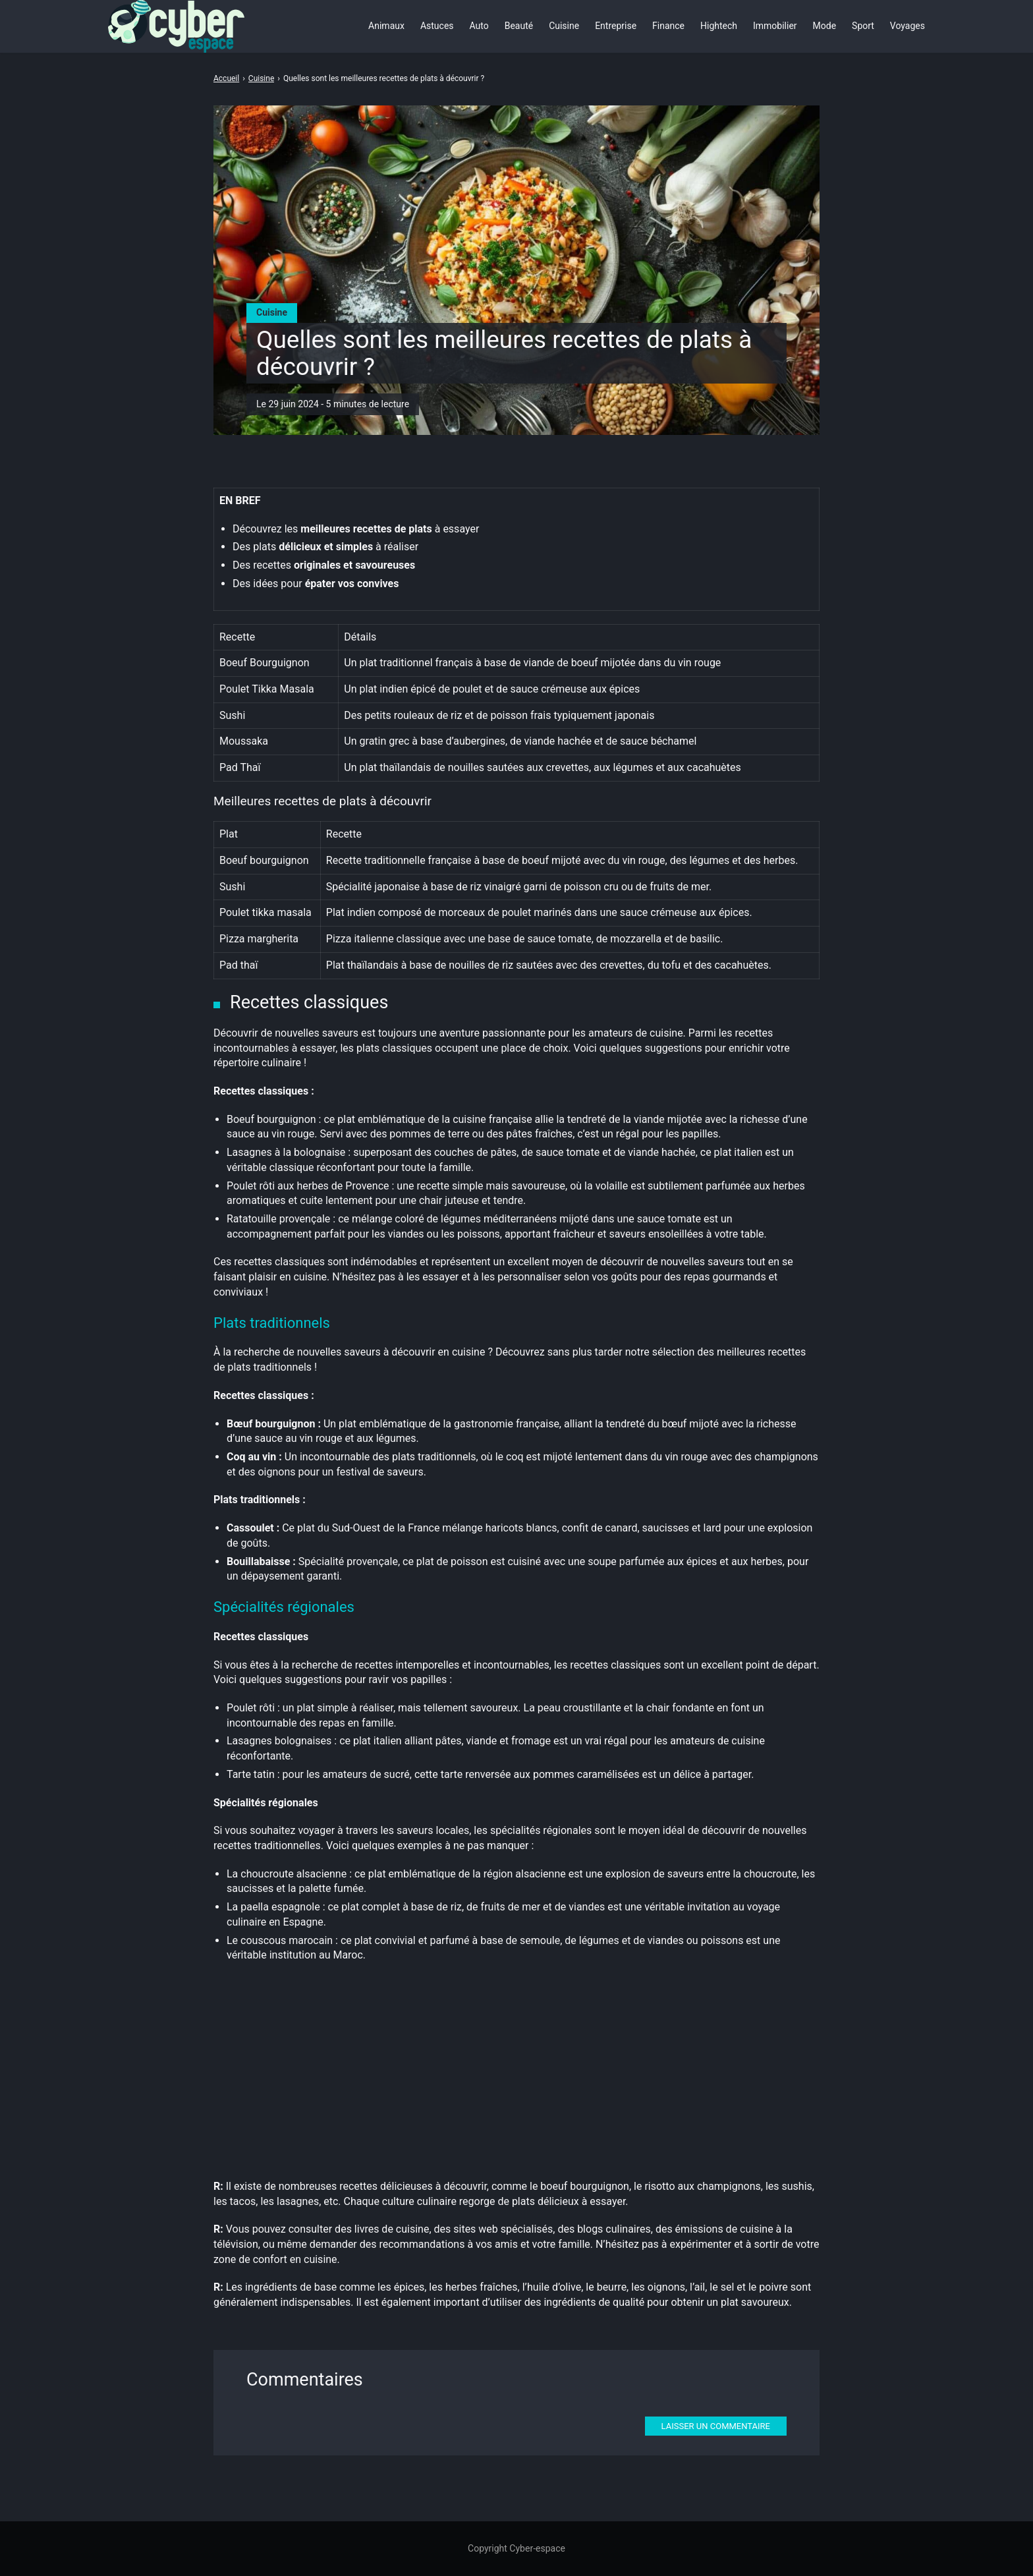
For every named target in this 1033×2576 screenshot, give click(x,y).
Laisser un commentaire (715, 2426)
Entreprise (615, 25)
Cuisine (564, 25)
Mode (825, 25)
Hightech (718, 25)
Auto (479, 25)
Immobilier (775, 25)
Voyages (907, 25)
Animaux (386, 25)
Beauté (519, 25)
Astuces (437, 25)
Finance (668, 25)
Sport (863, 25)
